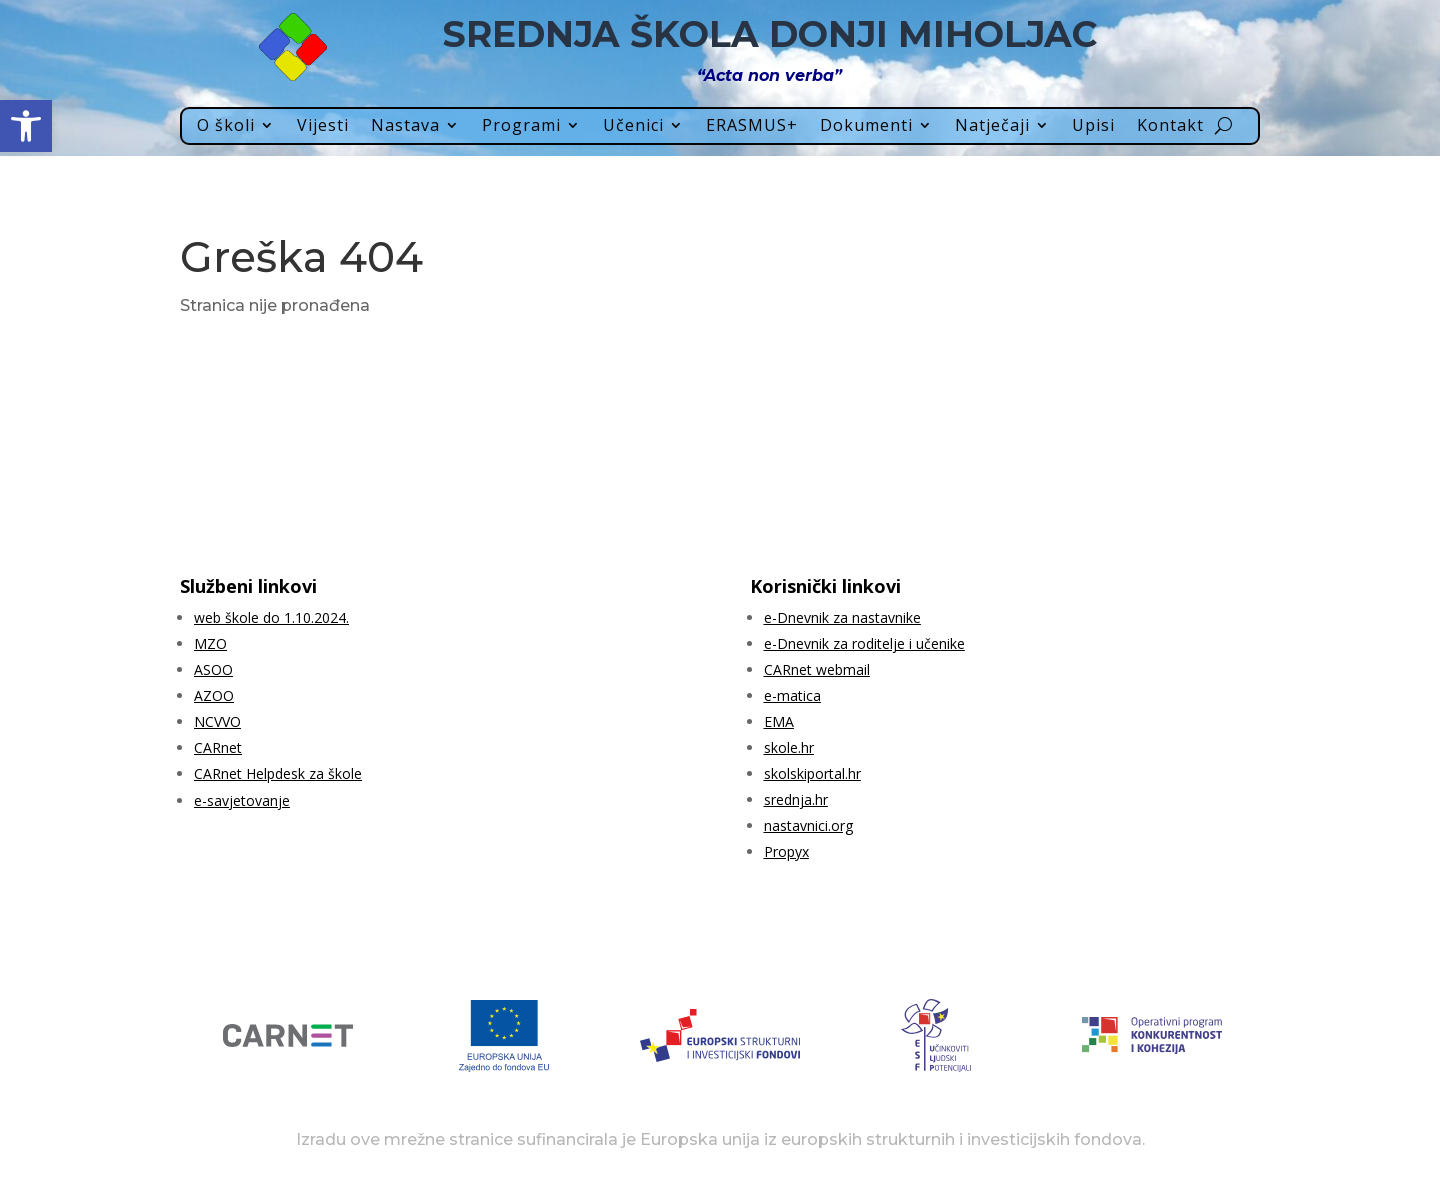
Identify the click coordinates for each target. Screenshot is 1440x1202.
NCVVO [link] (217, 721)
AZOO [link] (214, 695)
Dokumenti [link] (866, 126)
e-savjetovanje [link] (242, 800)
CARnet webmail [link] (817, 669)
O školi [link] (226, 126)
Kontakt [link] (1170, 126)
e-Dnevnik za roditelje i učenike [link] (864, 643)
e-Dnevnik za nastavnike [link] (842, 617)
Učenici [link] (633, 126)
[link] (26, 126)
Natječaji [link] (992, 126)
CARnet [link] (218, 747)
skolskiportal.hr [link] (812, 773)
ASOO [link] (213, 669)
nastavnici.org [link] (808, 825)
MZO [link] (210, 643)
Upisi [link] (1093, 126)
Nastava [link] (405, 126)
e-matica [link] (792, 695)
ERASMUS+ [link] (752, 126)
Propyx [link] (786, 851)
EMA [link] (779, 721)
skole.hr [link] (789, 747)
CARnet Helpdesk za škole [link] (278, 773)
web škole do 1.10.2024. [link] (271, 617)
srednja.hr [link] (796, 799)
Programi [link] (521, 126)
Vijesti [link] (323, 126)
